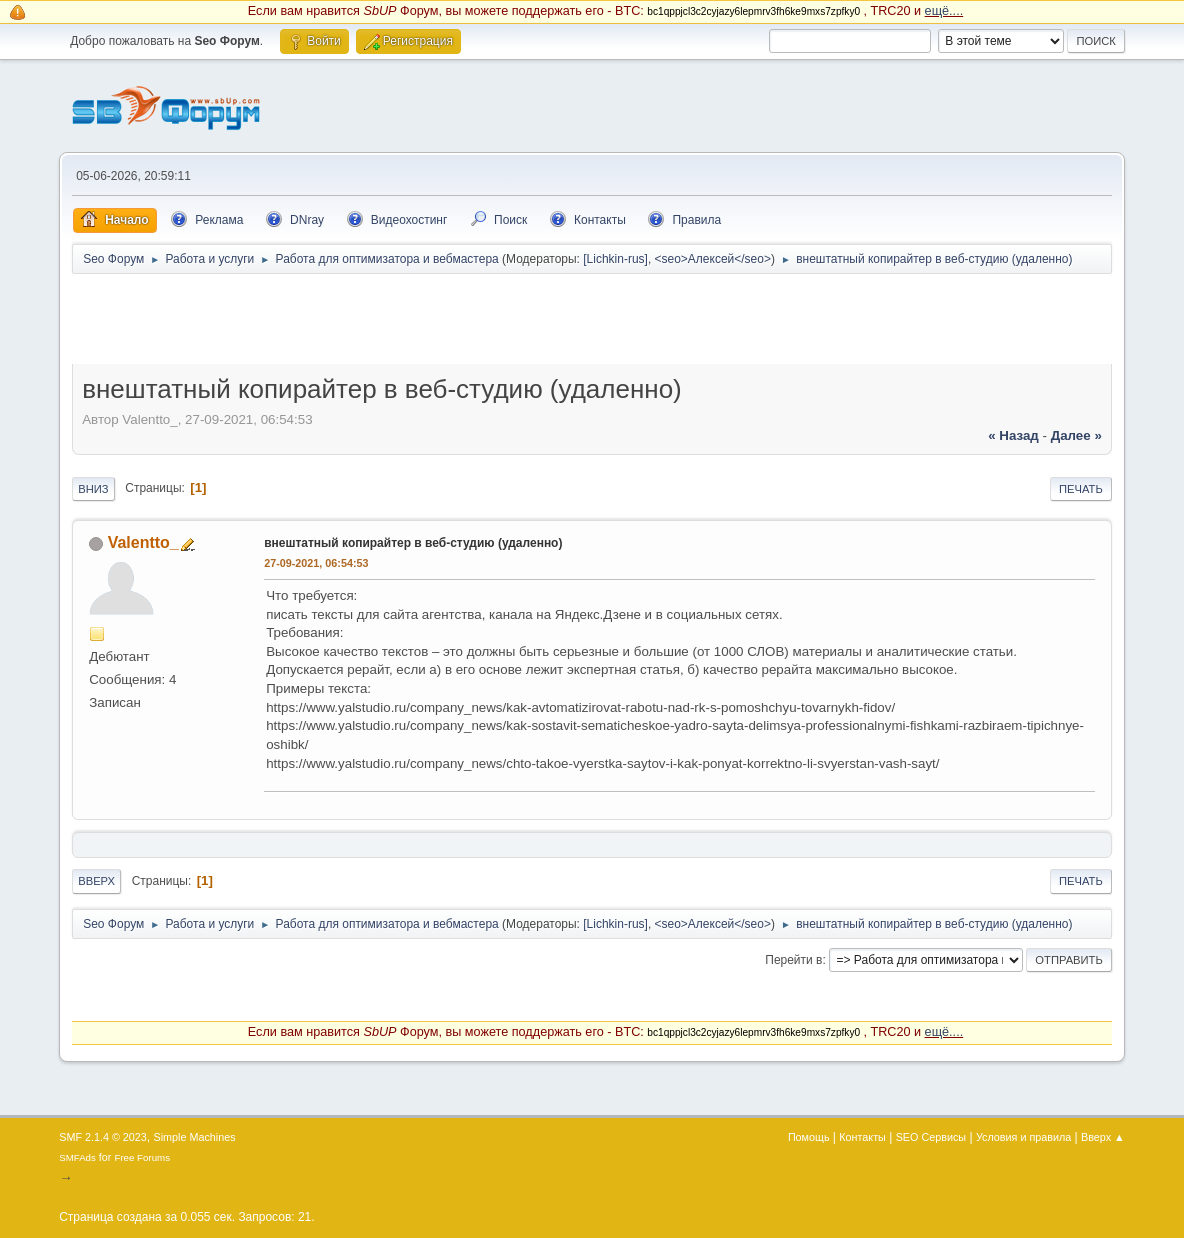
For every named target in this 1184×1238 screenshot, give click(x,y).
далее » (1076, 435)
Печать (1081, 489)
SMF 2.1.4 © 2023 (103, 1137)
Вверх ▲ (1103, 1137)
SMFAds (77, 1157)
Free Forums (142, 1157)
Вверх (96, 881)
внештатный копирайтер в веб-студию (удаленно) (413, 543)
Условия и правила (1023, 1137)
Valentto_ (143, 542)
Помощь (809, 1137)
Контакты (862, 1137)
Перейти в (793, 960)
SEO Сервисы (931, 1137)
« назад (1013, 435)
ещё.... (944, 11)
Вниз (93, 489)
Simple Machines (195, 1137)
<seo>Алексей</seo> (713, 259)
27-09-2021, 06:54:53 (316, 563)
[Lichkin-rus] (615, 259)
